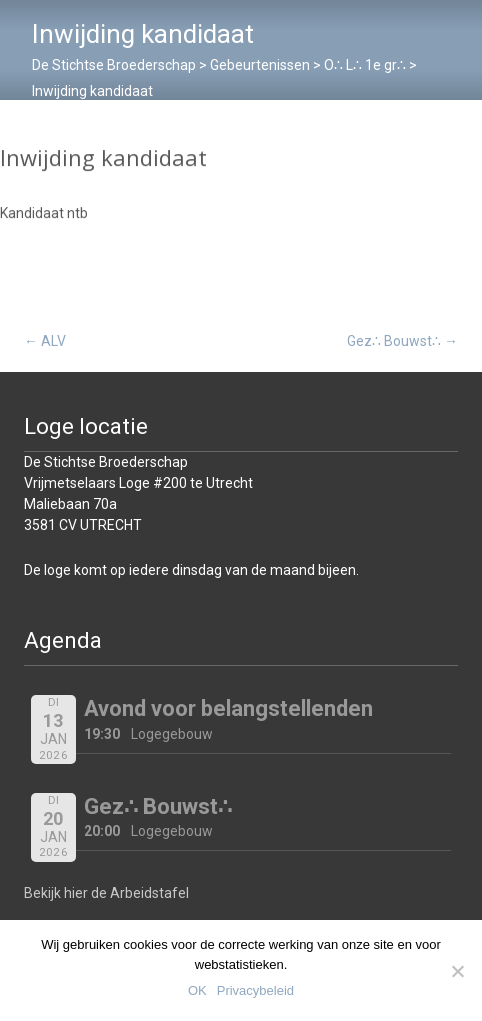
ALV (45, 341)
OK (197, 990)
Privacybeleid (255, 990)
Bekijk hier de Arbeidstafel (106, 893)
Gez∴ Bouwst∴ (402, 341)
